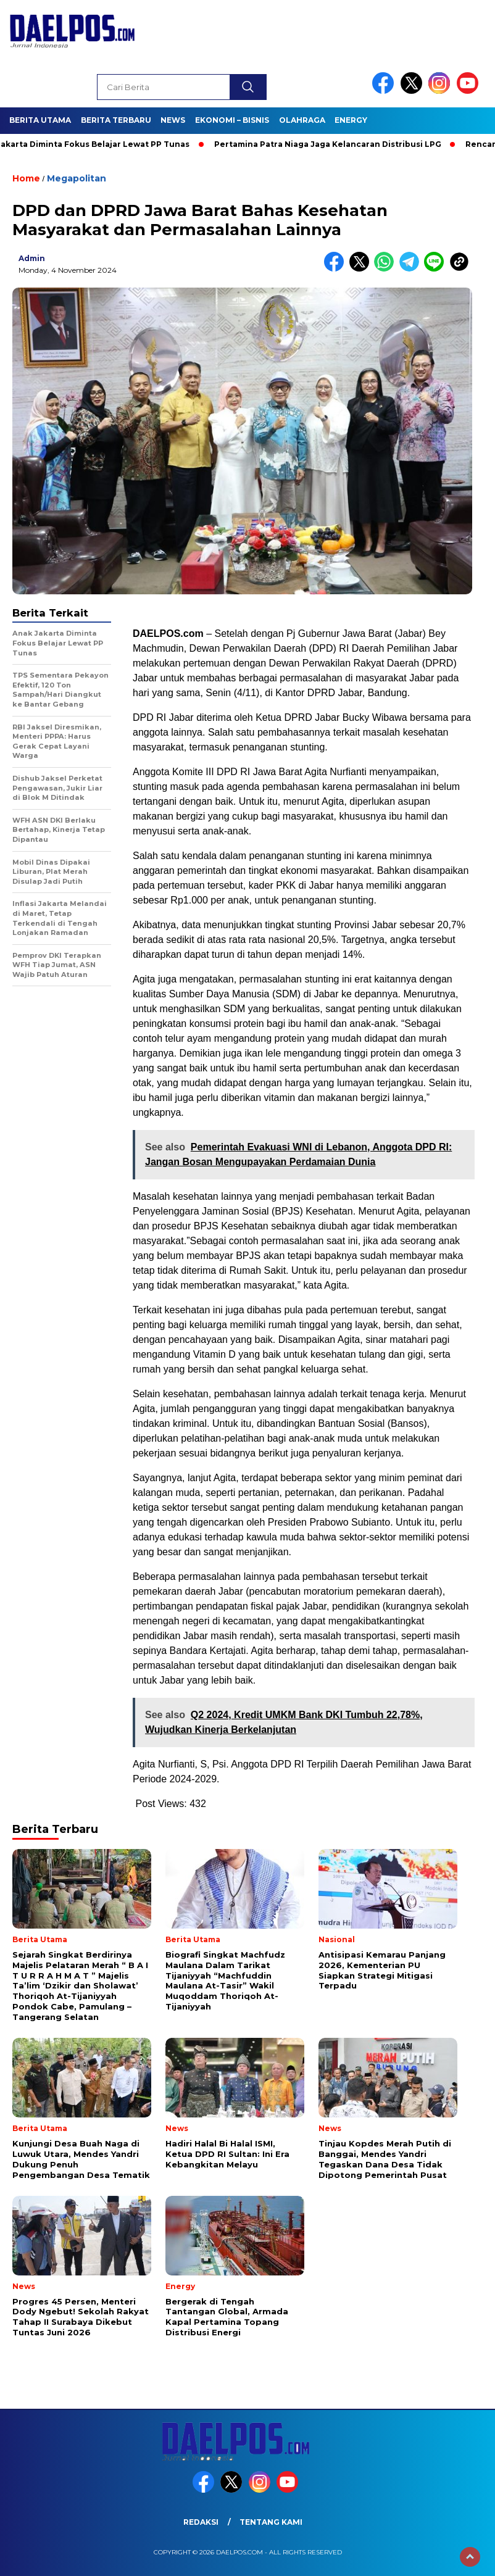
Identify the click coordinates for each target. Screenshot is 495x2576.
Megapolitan (76, 178)
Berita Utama (40, 120)
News (172, 120)
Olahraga (302, 120)
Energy (351, 120)
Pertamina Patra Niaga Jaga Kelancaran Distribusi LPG (332, 144)
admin (32, 258)
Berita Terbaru (116, 120)
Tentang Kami (270, 2522)
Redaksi (200, 2522)
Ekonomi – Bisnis (232, 120)
